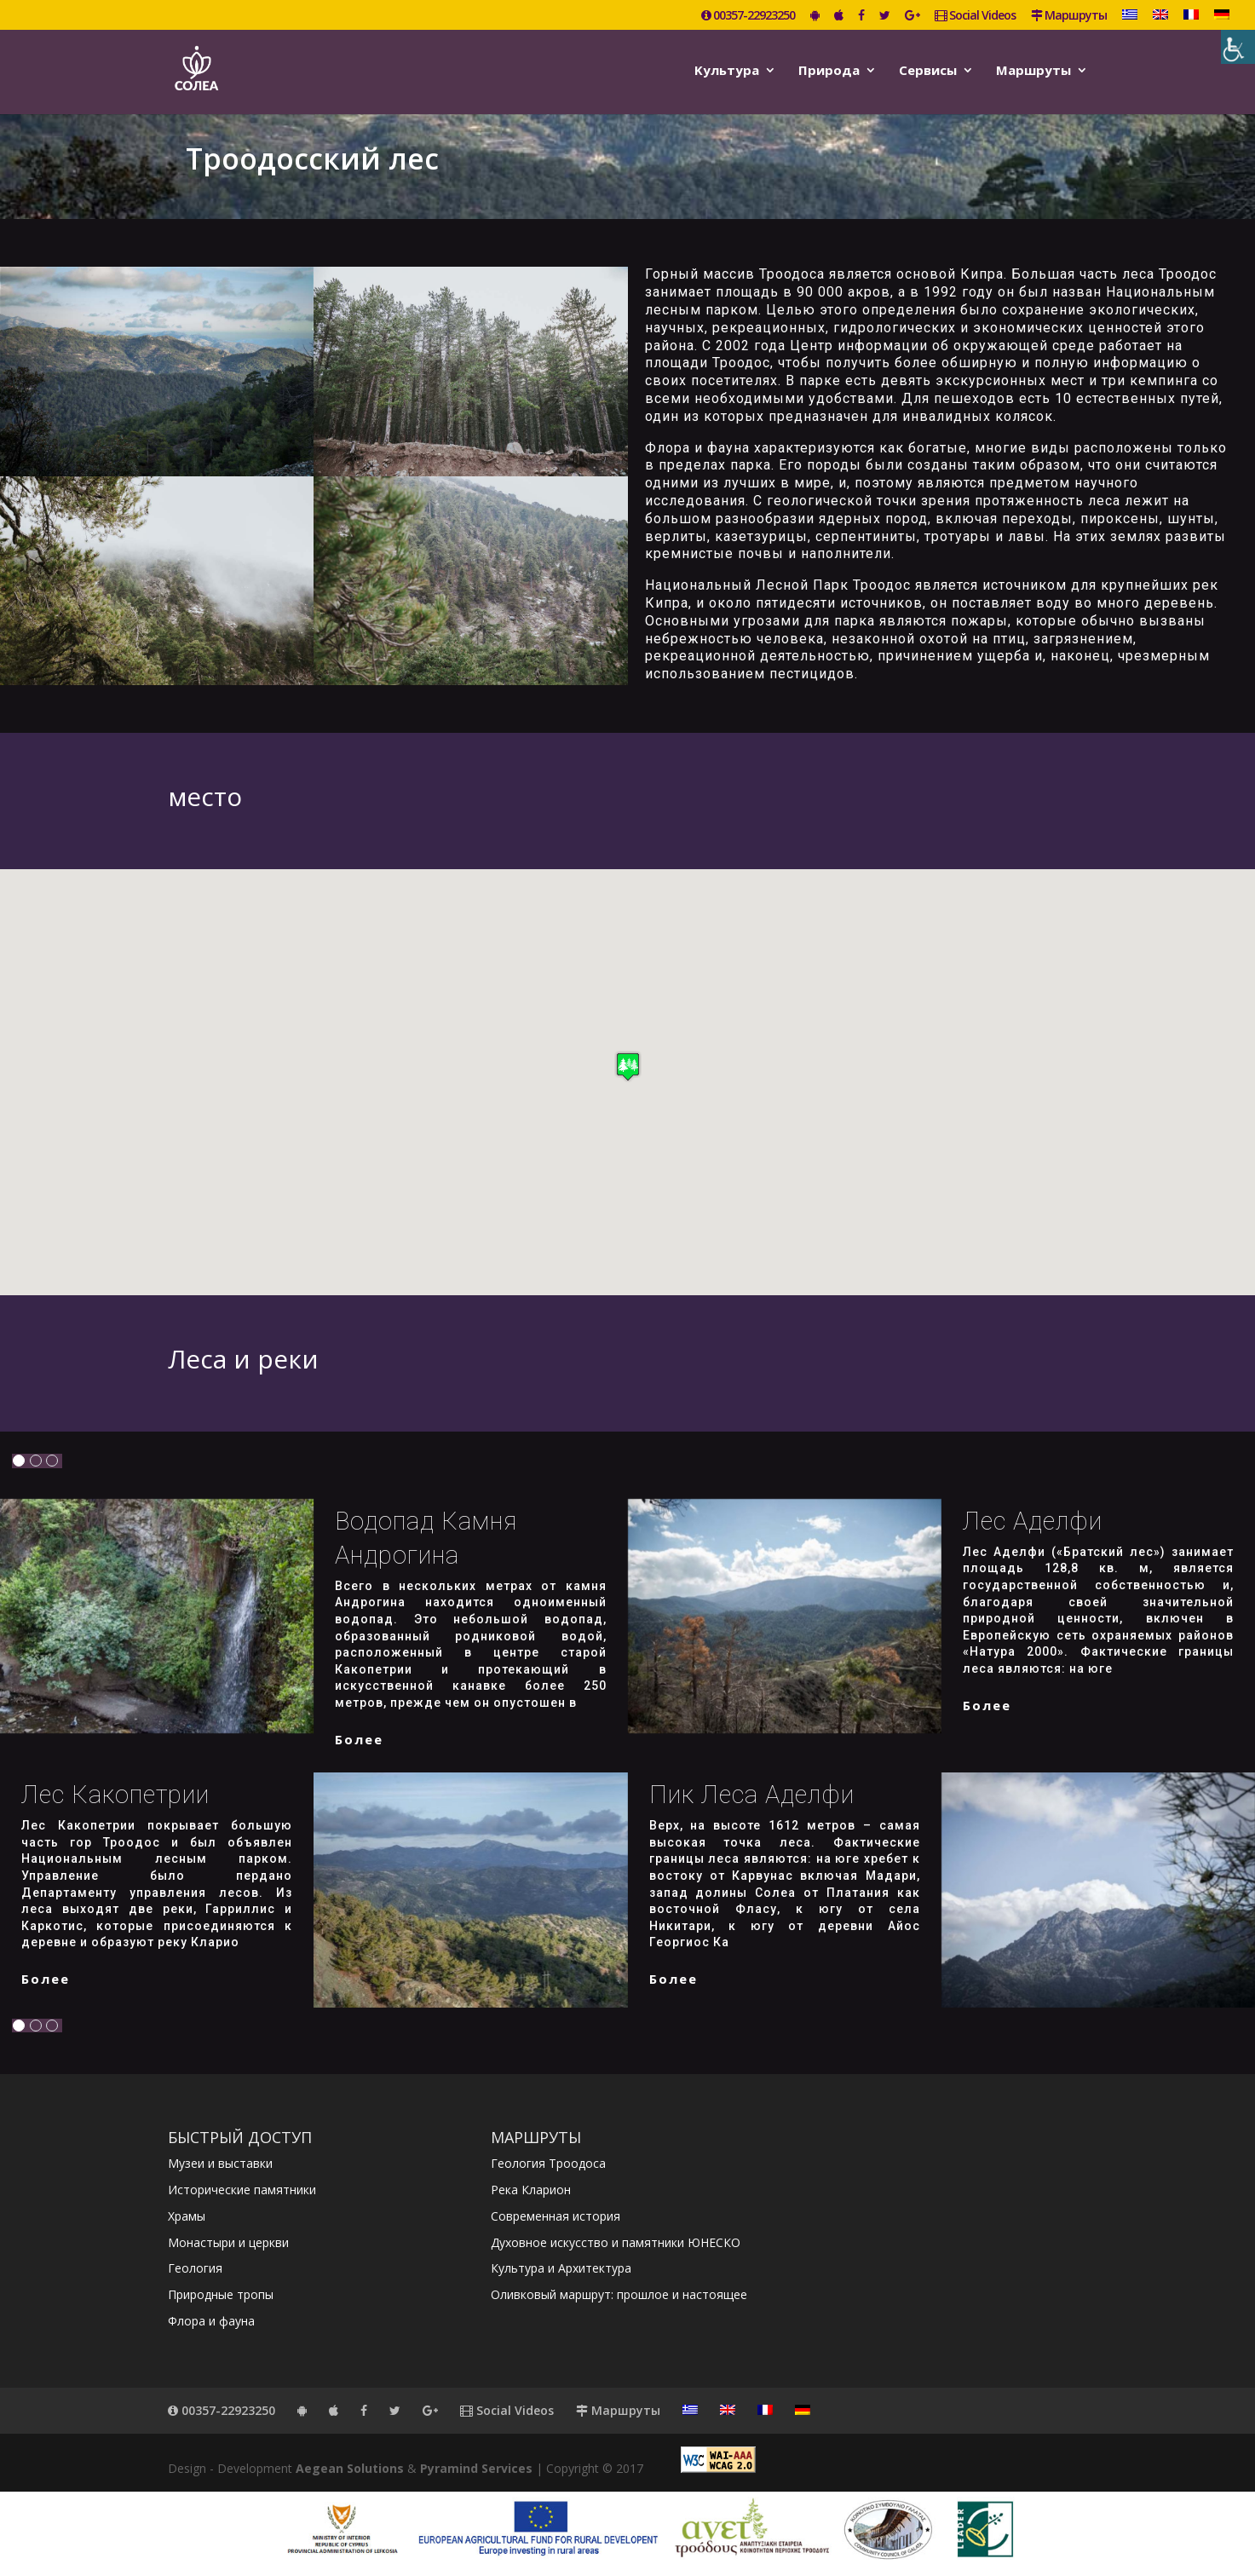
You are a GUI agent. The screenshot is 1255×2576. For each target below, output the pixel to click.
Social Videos (975, 16)
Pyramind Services (476, 2468)
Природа (829, 71)
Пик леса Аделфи (752, 1794)
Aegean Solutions (350, 2468)
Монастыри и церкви (228, 2242)
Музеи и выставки (220, 2163)
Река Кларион (531, 2189)
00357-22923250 (748, 16)
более (359, 1739)
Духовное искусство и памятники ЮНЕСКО (615, 2242)
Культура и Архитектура (561, 2268)
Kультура (726, 71)
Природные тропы (220, 2294)
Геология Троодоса (548, 2163)
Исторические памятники (242, 2189)
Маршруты (1069, 16)
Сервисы (928, 71)
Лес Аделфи (1032, 1521)
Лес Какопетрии (115, 1794)
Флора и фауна (211, 2321)
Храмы (186, 2216)
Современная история (555, 2216)
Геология (195, 2268)
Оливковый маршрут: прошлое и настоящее (619, 2294)
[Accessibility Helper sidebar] (1238, 47)
